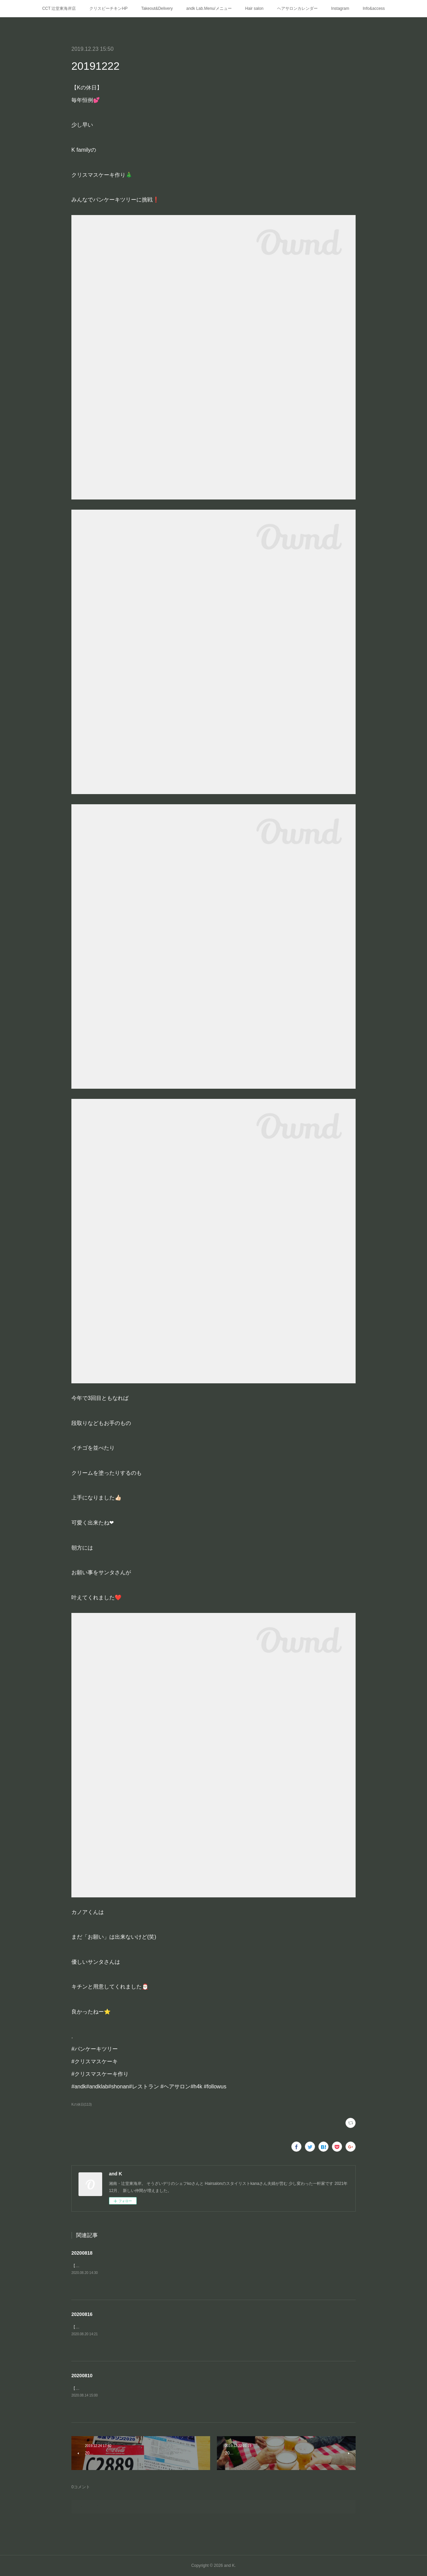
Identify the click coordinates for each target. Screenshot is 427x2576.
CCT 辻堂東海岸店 (59, 8)
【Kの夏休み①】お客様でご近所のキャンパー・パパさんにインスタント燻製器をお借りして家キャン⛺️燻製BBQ (174, 2327)
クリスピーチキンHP (108, 8)
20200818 (81, 2253)
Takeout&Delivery (157, 8)
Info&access (374, 8)
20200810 (81, 2375)
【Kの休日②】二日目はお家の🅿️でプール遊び (115, 2388)
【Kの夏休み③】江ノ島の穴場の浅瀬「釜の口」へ (117, 2265)
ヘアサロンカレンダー (297, 8)
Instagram (340, 8)
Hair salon (254, 8)
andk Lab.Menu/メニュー (209, 8)
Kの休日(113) (81, 2104)
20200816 (81, 2314)
